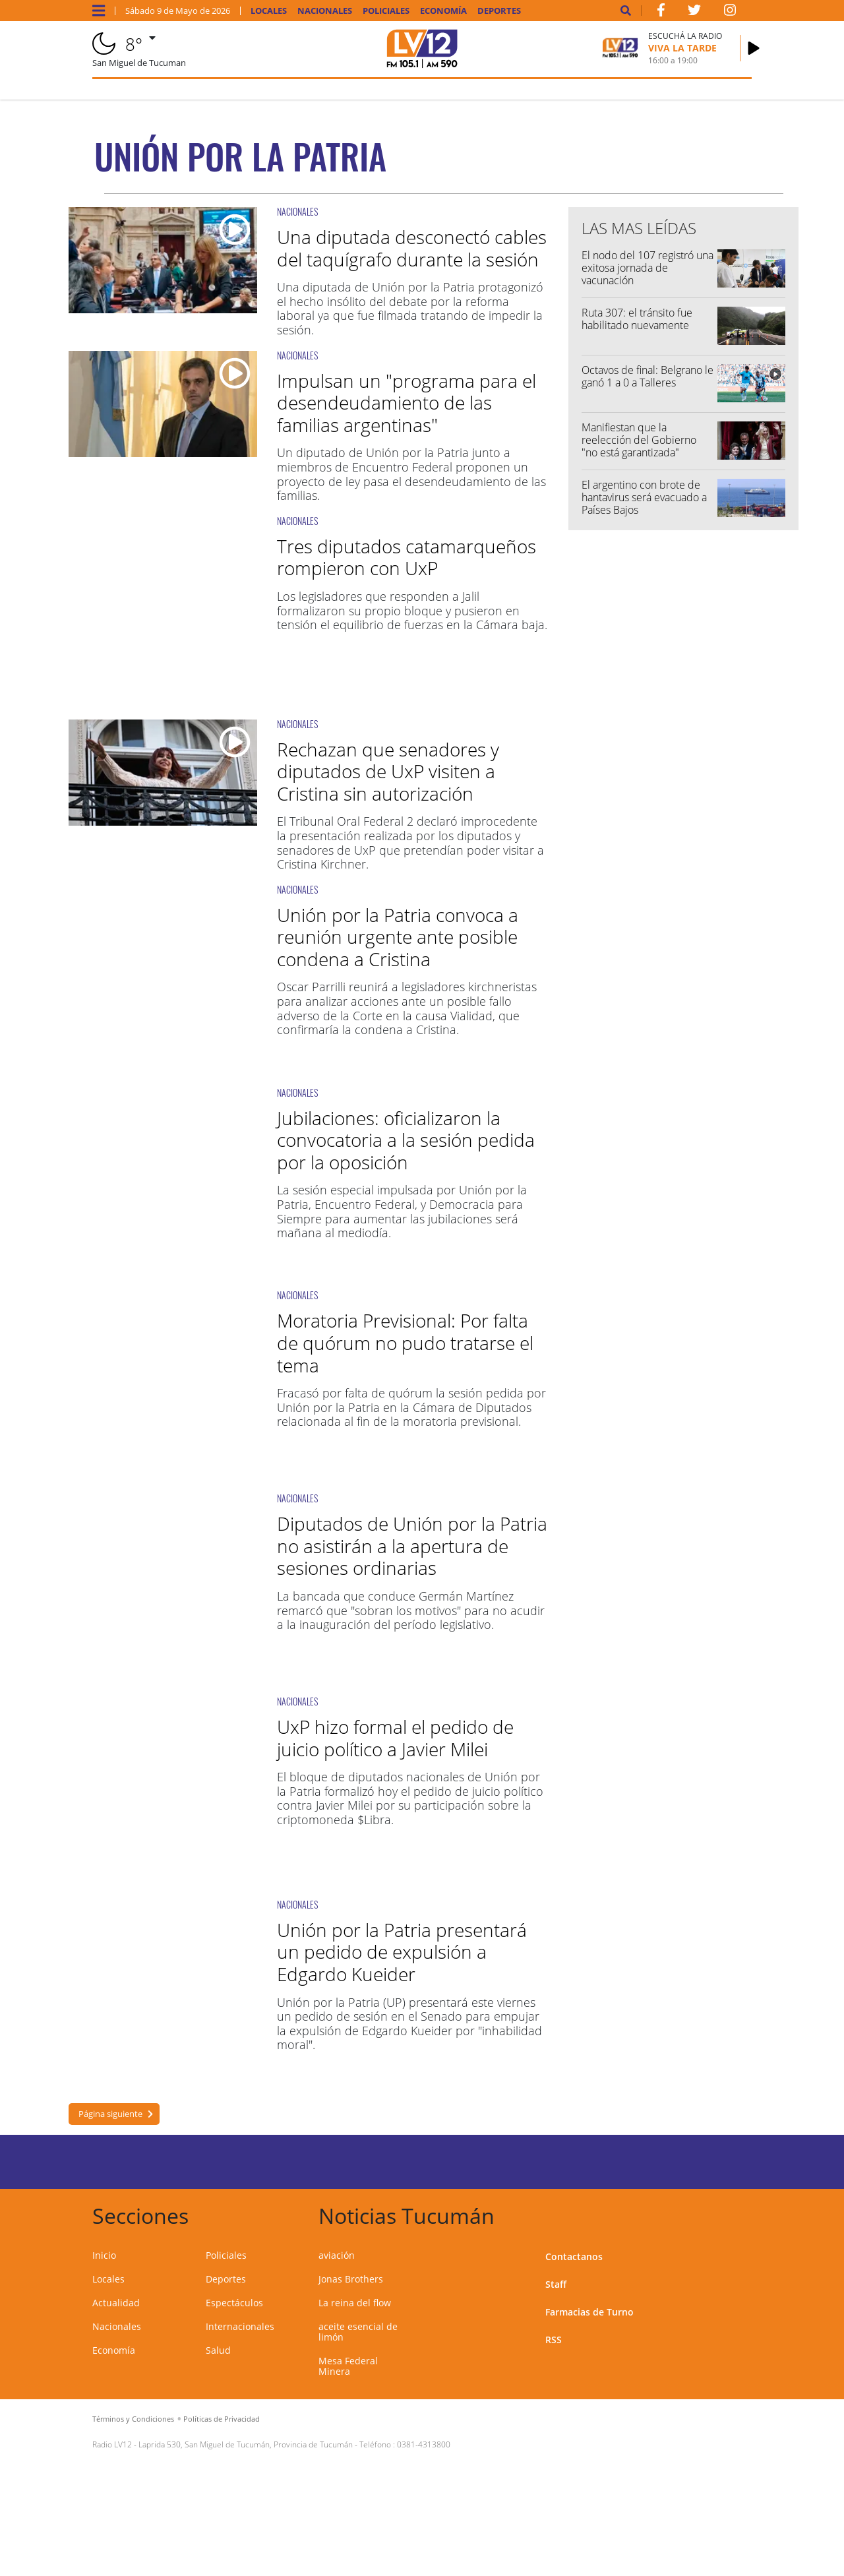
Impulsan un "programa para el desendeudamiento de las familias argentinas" (406, 402)
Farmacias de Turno (589, 2312)
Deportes (499, 11)
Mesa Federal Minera (348, 2365)
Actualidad (116, 2302)
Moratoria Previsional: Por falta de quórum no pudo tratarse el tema (405, 1342)
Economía (443, 11)
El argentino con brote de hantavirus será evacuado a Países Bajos (644, 497)
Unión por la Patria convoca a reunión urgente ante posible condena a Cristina (397, 936)
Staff (555, 2284)
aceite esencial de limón (358, 2331)
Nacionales (324, 11)
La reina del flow (354, 2302)
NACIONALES (297, 211)
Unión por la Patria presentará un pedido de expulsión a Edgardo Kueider (402, 1951)
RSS (553, 2339)
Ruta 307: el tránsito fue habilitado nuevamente (637, 318)
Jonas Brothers (350, 2279)
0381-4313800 (423, 2444)
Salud (218, 2350)
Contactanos (574, 2256)
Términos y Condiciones (133, 2419)
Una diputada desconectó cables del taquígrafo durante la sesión (412, 248)
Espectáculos (234, 2302)
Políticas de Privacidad (221, 2419)
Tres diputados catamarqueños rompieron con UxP (406, 557)
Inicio (104, 2255)
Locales (269, 11)
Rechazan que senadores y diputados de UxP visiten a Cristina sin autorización (388, 771)
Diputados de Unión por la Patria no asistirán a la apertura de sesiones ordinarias (412, 1545)
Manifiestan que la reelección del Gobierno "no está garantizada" (639, 440)
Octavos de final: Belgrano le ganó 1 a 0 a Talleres (647, 376)
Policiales (386, 11)
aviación (336, 2255)
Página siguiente (110, 2114)
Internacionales (240, 2326)
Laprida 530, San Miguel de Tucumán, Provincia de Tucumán (245, 2444)
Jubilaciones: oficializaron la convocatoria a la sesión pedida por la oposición (406, 1140)
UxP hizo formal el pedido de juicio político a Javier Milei (395, 1738)
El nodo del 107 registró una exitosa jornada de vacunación (647, 268)
